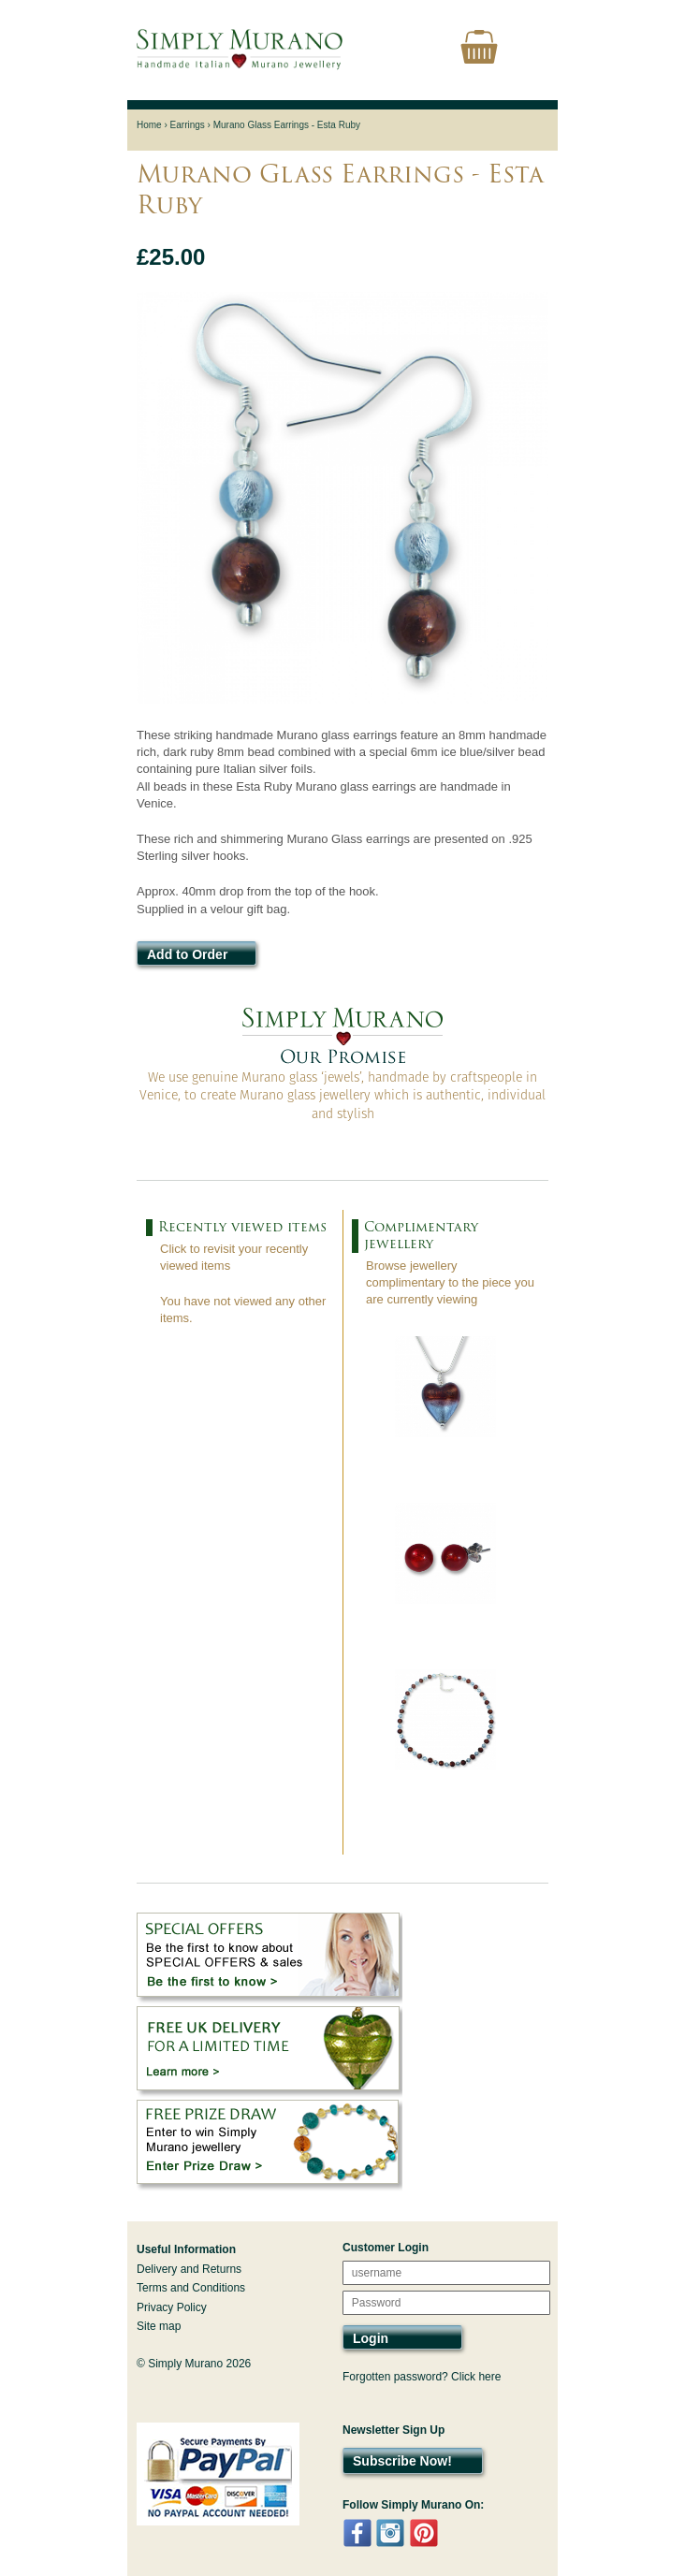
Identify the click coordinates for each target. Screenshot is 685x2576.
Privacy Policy (172, 2307)
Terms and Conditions (191, 2287)
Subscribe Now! (402, 2460)
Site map (159, 2326)
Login (370, 2338)
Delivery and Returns (189, 2269)
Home (149, 125)
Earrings (187, 125)
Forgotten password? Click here (421, 2376)
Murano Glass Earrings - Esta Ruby (286, 125)
